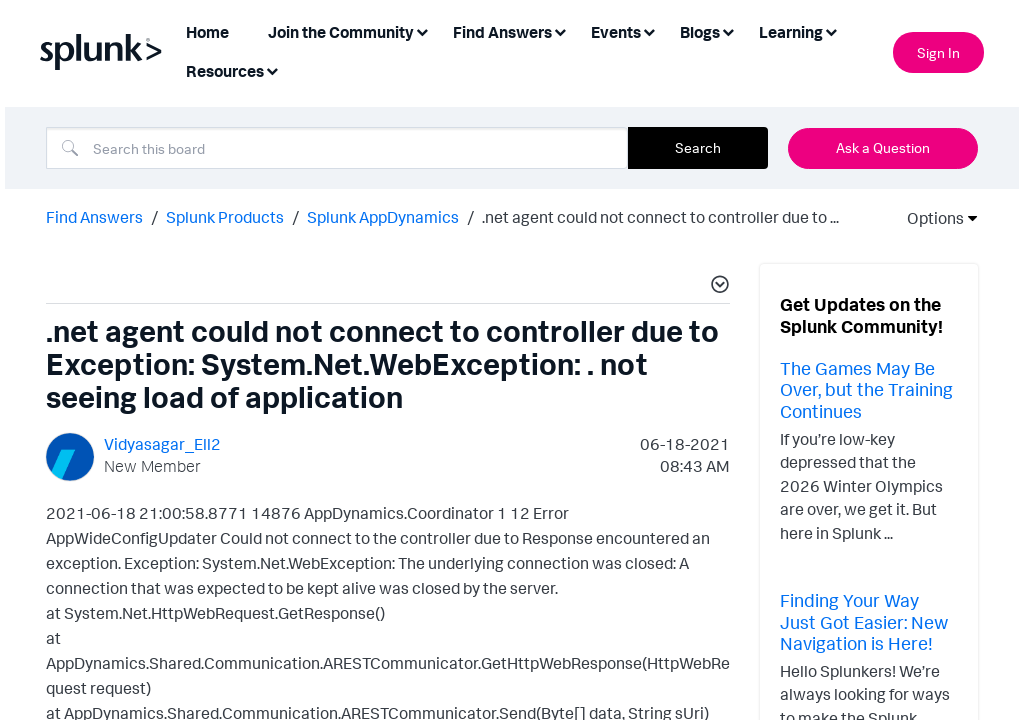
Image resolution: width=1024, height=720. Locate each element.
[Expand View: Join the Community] (422, 30)
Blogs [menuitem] (700, 32)
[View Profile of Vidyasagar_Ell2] (162, 442)
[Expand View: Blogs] (728, 30)
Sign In (938, 52)
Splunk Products (225, 215)
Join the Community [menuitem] (341, 32)
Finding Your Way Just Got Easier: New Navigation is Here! (864, 619)
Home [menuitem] (207, 32)
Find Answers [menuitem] (502, 32)
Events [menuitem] (616, 32)
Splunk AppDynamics (383, 215)
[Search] (337, 148)
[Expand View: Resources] (272, 69)
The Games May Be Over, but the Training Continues (866, 387)
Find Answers (94, 215)
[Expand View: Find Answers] (560, 30)
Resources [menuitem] (225, 71)
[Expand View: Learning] (831, 30)
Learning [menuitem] (791, 32)
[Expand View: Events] (649, 30)
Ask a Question (883, 147)
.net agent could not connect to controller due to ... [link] (660, 215)
